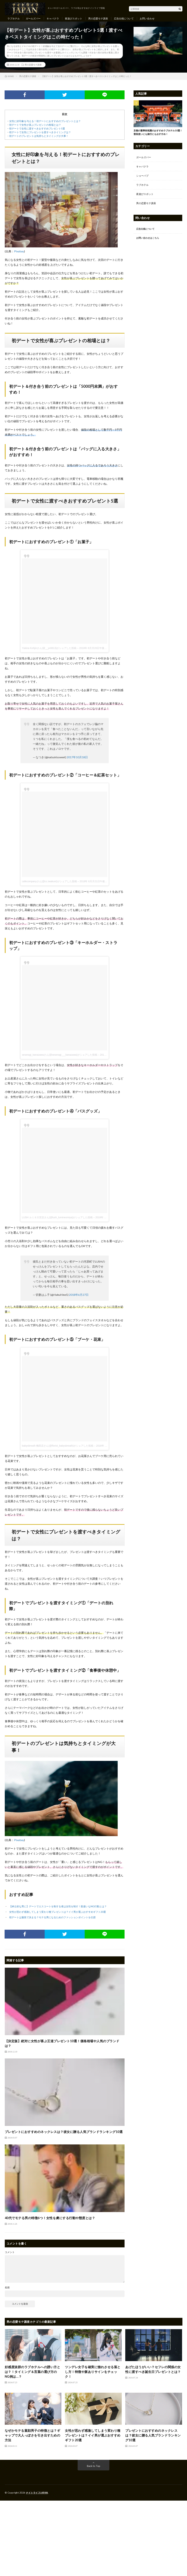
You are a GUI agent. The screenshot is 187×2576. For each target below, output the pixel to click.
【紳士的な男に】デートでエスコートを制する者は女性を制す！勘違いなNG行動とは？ (58, 1906)
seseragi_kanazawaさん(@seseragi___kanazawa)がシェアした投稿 (59, 1054)
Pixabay (19, 251)
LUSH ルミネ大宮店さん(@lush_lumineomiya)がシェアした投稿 (57, 1217)
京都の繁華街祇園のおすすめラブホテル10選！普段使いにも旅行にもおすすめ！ (158, 132)
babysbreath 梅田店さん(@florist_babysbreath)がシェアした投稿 (57, 1445)
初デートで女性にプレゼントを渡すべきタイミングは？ (40, 132)
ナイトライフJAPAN (37, 2492)
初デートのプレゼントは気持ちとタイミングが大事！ (38, 135)
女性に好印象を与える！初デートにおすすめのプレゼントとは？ (45, 121)
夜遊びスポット (73, 18)
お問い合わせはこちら (147, 237)
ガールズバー (33, 18)
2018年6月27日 (79, 1294)
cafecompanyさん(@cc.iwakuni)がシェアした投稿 (49, 881)
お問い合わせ (147, 18)
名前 (7, 2287)
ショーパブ (142, 175)
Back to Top (93, 2465)
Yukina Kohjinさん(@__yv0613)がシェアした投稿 (49, 648)
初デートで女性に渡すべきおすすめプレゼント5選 (37, 128)
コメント (10, 2252)
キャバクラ (53, 18)
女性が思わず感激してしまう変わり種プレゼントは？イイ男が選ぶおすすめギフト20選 (57, 1911)
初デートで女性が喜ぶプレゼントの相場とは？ (35, 124)
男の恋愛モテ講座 (98, 18)
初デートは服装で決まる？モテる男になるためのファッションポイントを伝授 (52, 1917)
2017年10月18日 (77, 757)
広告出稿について (124, 18)
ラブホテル (13, 18)
